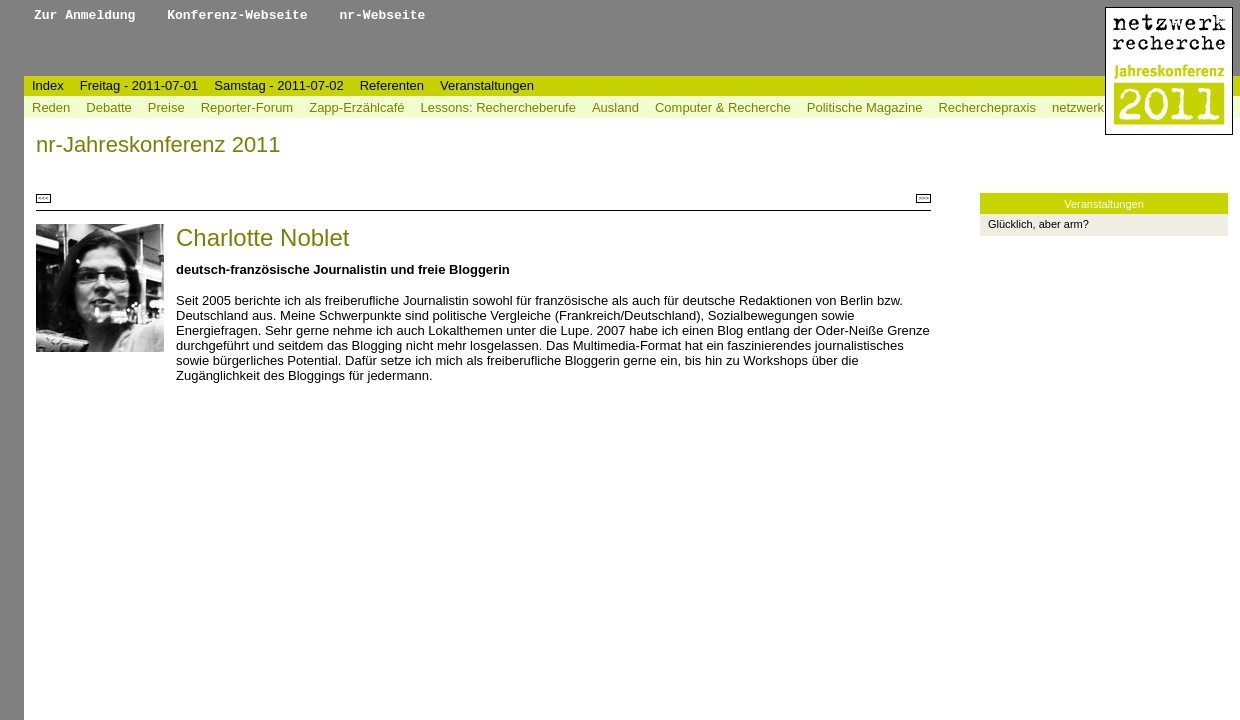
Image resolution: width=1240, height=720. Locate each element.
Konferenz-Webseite (241, 15)
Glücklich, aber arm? (1038, 224)
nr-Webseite (382, 15)
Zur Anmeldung (88, 15)
